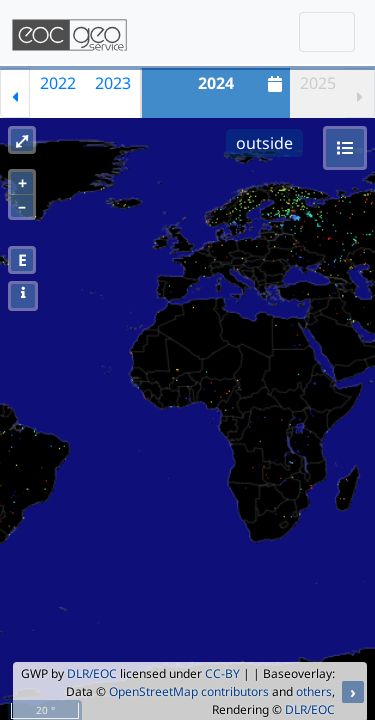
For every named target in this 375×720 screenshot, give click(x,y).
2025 (318, 83)
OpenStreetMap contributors (189, 691)
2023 (113, 83)
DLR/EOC (92, 673)
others (314, 691)
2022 (58, 83)
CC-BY (222, 673)
